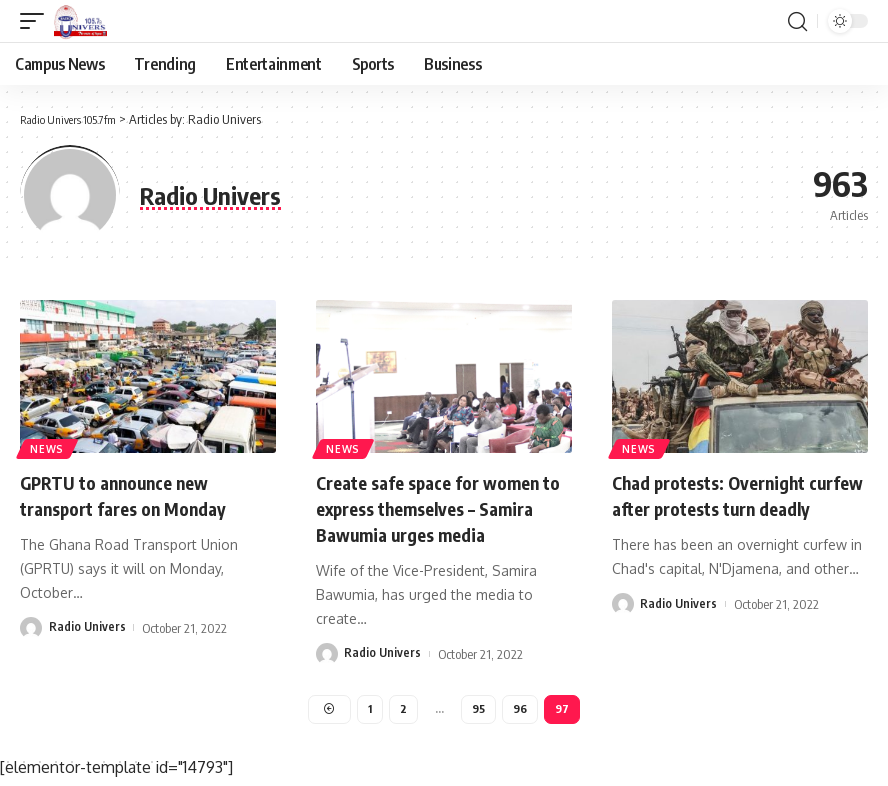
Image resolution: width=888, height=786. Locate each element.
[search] (797, 21)
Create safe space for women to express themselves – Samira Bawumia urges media (442, 507)
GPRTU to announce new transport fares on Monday (136, 494)
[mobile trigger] (37, 21)
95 (479, 710)
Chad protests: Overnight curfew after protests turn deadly (726, 507)
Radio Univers (88, 627)
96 (521, 710)
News (49, 447)
